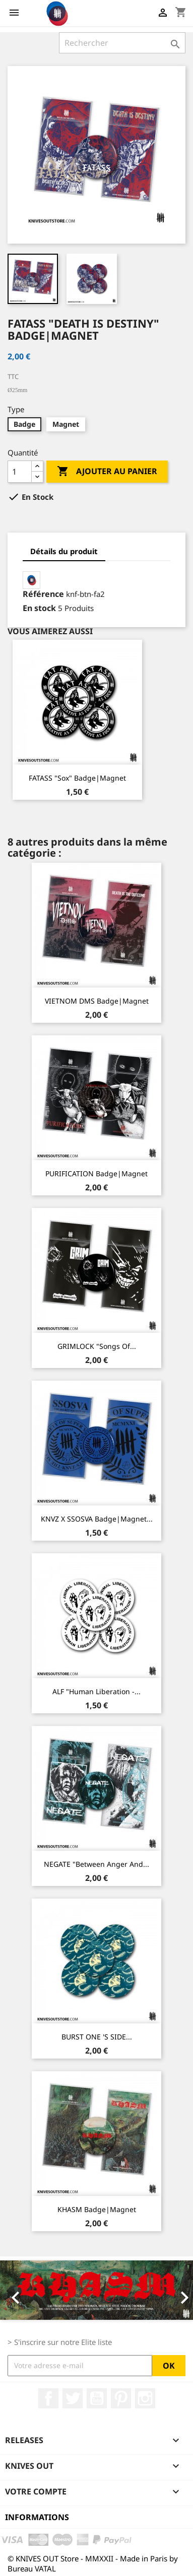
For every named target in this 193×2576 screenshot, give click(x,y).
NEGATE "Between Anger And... (96, 1864)
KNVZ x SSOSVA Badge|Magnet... (97, 1519)
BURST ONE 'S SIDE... (96, 2036)
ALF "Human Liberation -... (96, 1691)
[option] (96, 2289)
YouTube (97, 2398)
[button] (14, 2289)
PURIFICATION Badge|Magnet (96, 1173)
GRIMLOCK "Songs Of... (96, 1346)
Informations (37, 2517)
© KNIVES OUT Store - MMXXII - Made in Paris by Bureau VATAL (93, 2563)
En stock (39, 608)
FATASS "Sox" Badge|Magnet (77, 778)
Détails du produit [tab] (64, 551)
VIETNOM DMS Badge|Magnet (97, 1001)
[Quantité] (20, 472)
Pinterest (121, 2398)
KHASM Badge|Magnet (96, 2209)
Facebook (48, 2398)
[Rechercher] (122, 42)
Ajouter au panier (107, 471)
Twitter (72, 2398)
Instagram (145, 2398)
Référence (43, 594)
